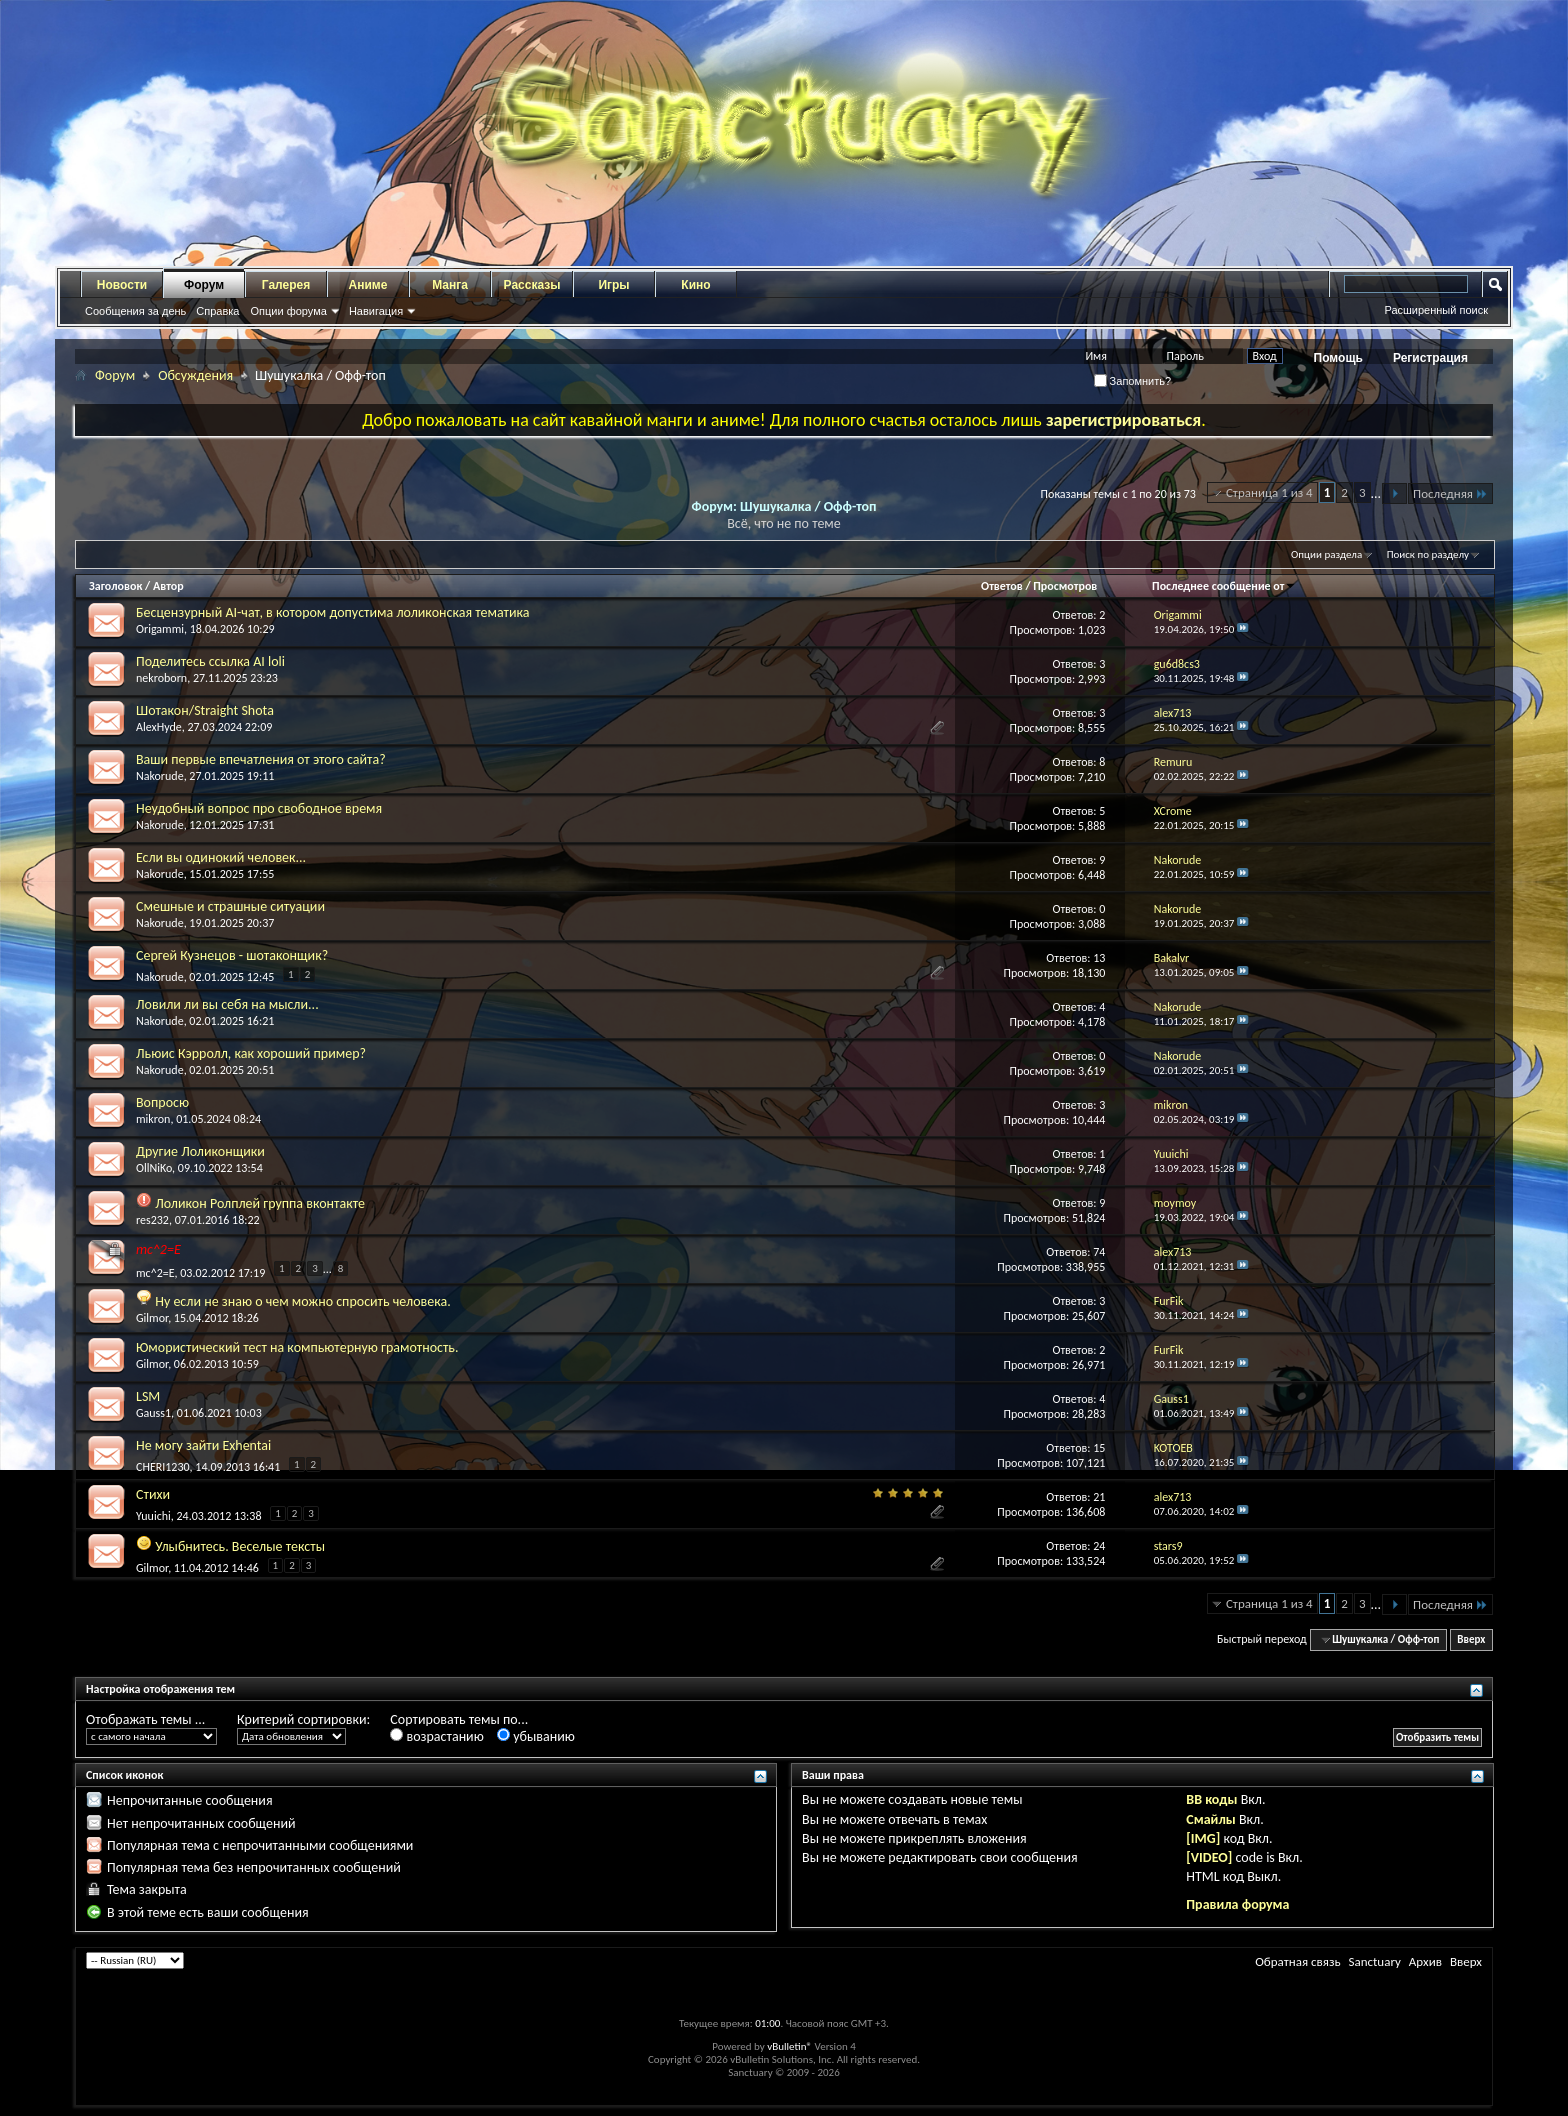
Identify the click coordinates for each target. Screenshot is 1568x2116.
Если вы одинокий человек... (221, 857)
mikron (153, 1119)
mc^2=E (158, 1249)
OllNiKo (154, 1168)
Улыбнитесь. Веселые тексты (240, 1546)
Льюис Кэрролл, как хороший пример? (251, 1053)
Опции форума (288, 311)
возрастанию (436, 1736)
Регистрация (1430, 358)
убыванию (536, 1736)
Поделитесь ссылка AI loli (210, 661)
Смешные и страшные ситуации (230, 906)
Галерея (286, 285)
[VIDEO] (1209, 1857)
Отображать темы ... (145, 1719)
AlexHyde (159, 727)
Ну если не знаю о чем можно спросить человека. (303, 1301)
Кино (695, 285)
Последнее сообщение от (1224, 586)
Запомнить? (1133, 381)
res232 (152, 1220)
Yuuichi (153, 1516)
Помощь (1338, 358)
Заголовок (115, 586)
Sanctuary (1374, 1961)
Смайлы (1210, 1819)
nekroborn (161, 678)
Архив (1425, 1961)
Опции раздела (1326, 554)
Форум (204, 285)
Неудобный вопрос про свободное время (259, 808)
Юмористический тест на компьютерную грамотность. (297, 1347)
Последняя (1450, 493)
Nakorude (160, 776)
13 (1099, 958)
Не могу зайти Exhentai (203, 1445)
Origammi (160, 629)
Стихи (153, 1494)
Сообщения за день (135, 311)
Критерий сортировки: (303, 1719)
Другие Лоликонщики (200, 1151)
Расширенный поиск (1436, 310)
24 (1099, 1546)
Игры (613, 285)
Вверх (1471, 1639)
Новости (122, 285)
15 (1099, 1448)
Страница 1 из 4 (1269, 492)
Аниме (368, 285)
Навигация (376, 311)
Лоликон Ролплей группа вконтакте (260, 1203)
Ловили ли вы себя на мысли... (227, 1004)
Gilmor (152, 1318)
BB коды (1211, 1799)
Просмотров (1065, 586)
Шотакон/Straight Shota (205, 710)
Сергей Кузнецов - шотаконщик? (232, 955)
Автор (168, 586)
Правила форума (1237, 1904)
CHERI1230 (163, 1467)
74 (1099, 1252)
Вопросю (162, 1102)
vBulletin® (789, 2046)
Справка (217, 311)
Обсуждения (195, 375)
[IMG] (1203, 1838)
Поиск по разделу (1428, 554)
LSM (148, 1396)
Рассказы (532, 285)
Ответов (1002, 586)
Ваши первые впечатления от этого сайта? (261, 759)
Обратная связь (1297, 1961)
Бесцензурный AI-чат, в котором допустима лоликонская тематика (333, 612)
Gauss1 (153, 1413)
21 (1099, 1497)
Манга (450, 285)
